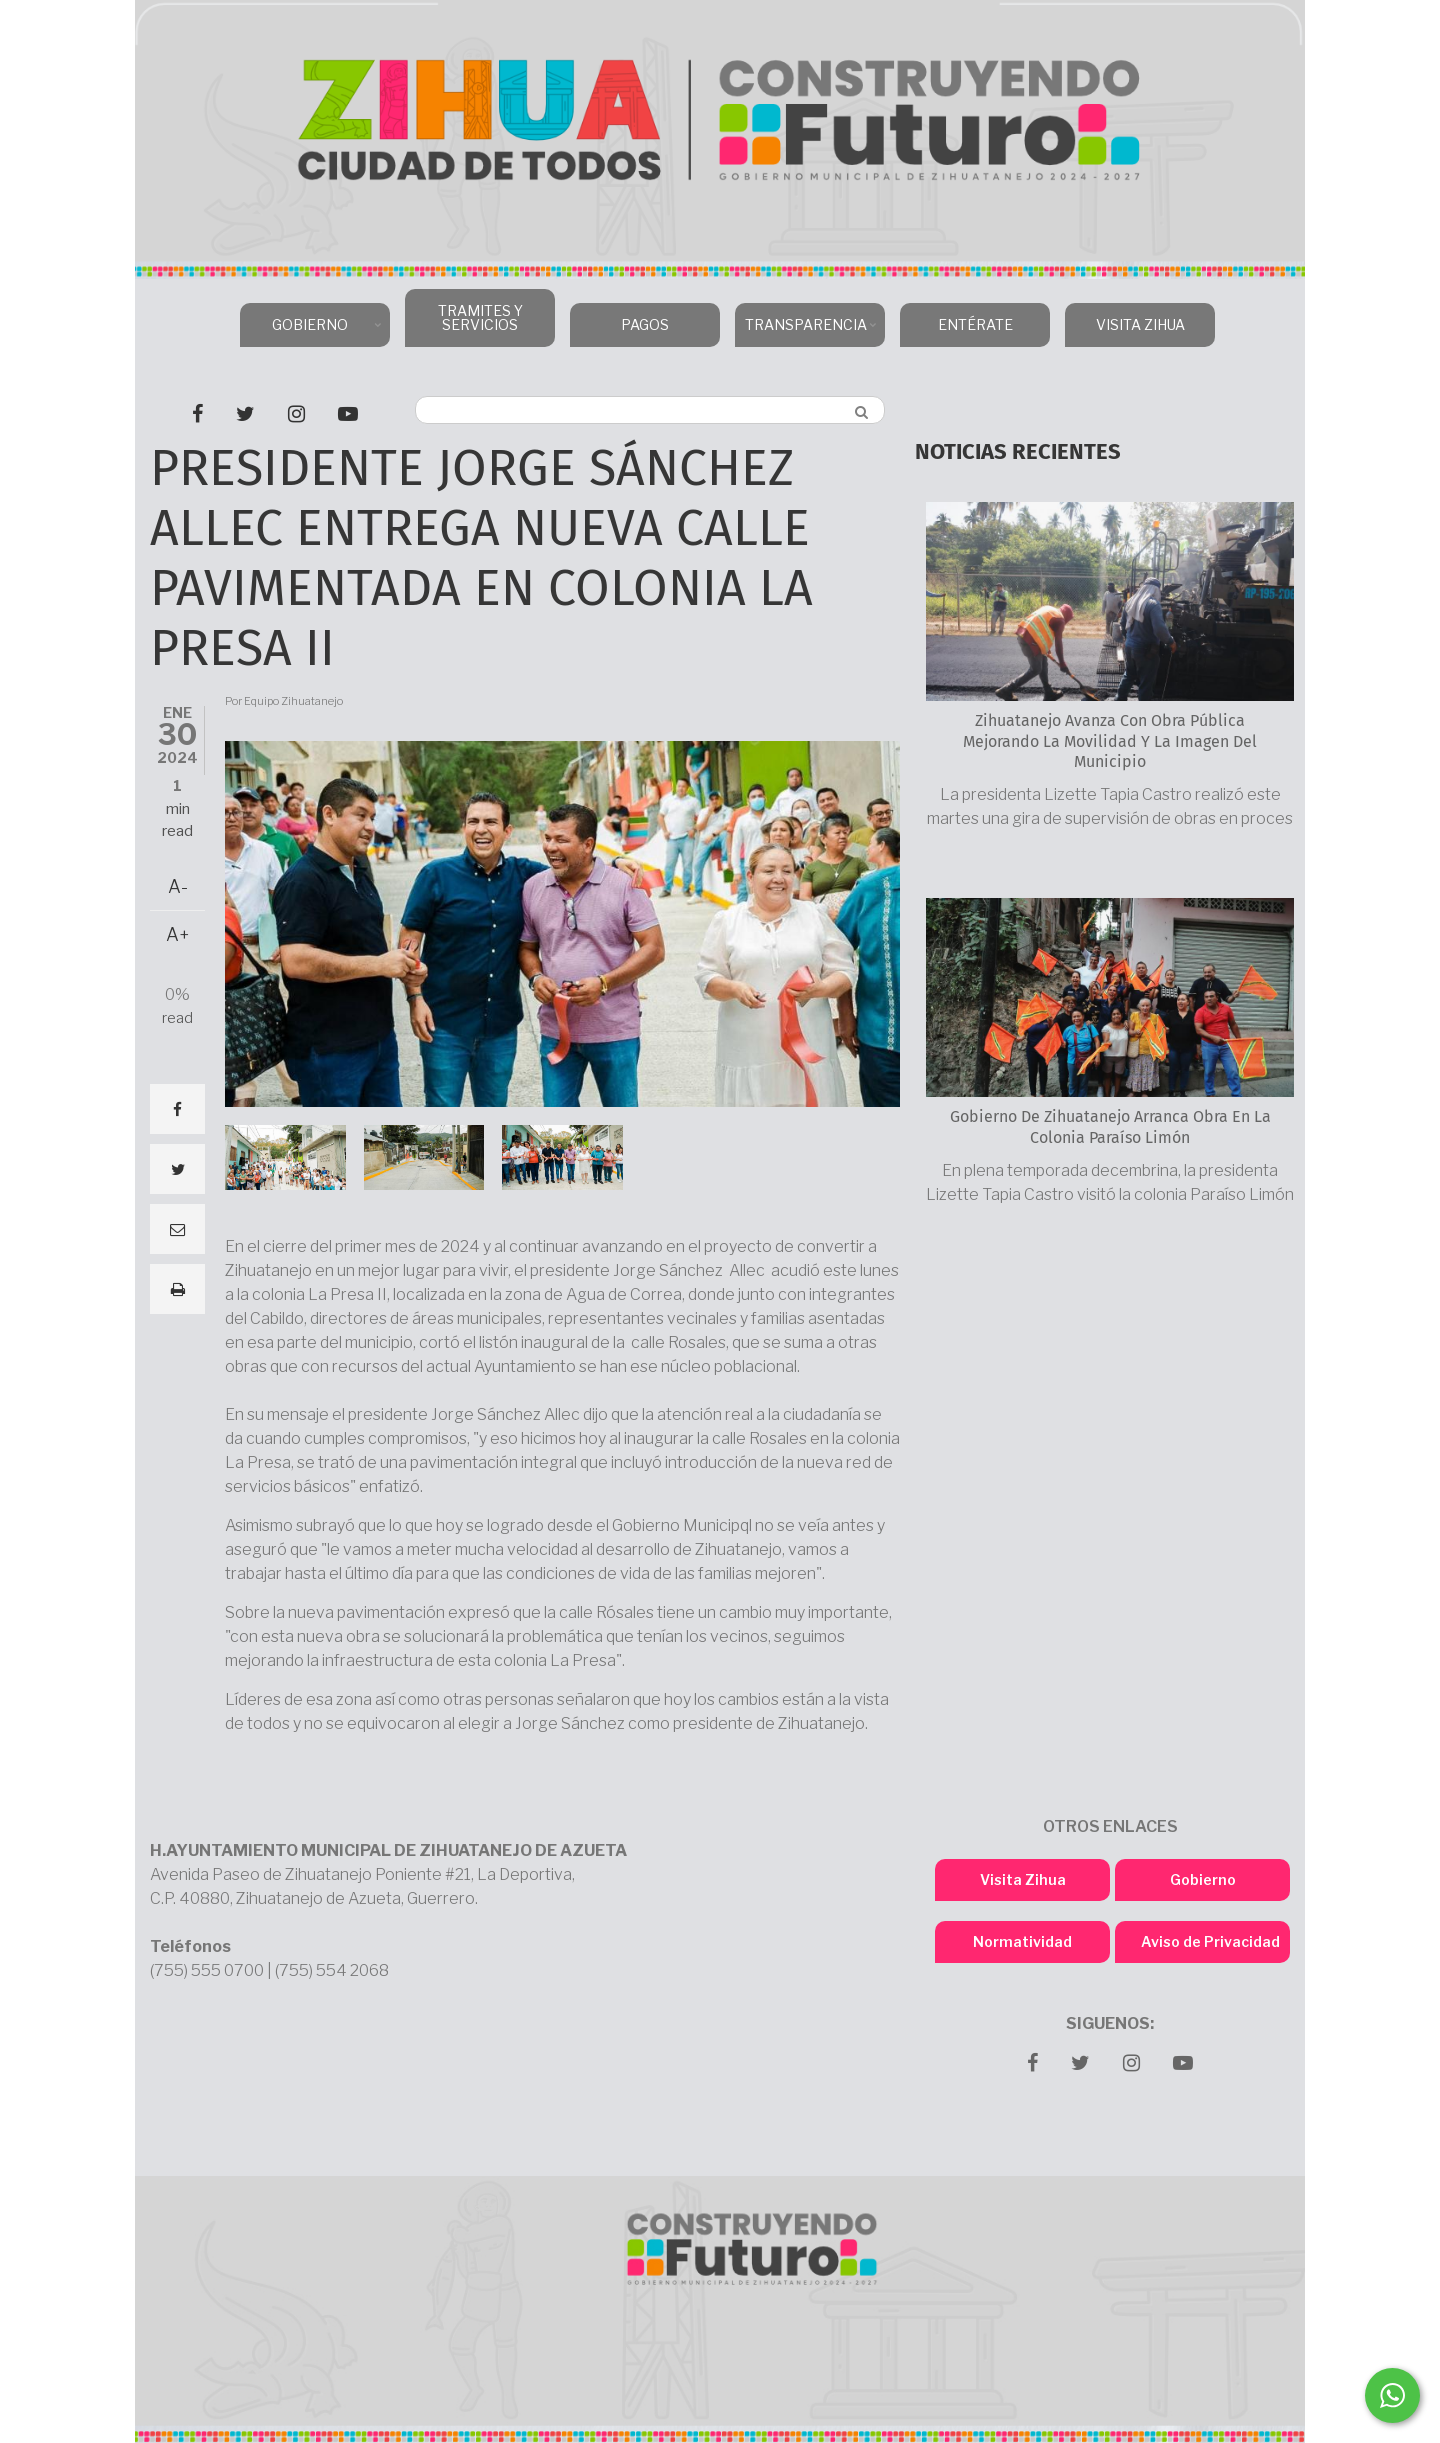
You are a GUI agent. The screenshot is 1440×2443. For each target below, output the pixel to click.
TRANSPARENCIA (807, 331)
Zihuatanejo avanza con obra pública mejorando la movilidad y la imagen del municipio (1110, 741)
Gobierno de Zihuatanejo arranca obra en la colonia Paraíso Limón (1110, 1127)
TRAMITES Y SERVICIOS (480, 317)
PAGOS (645, 324)
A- (178, 886)
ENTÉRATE (975, 324)
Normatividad (1022, 1941)
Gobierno (1203, 1879)
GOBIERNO (312, 331)
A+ (178, 934)
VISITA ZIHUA (1140, 324)
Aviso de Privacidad (1210, 1941)
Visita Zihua (1023, 1879)
